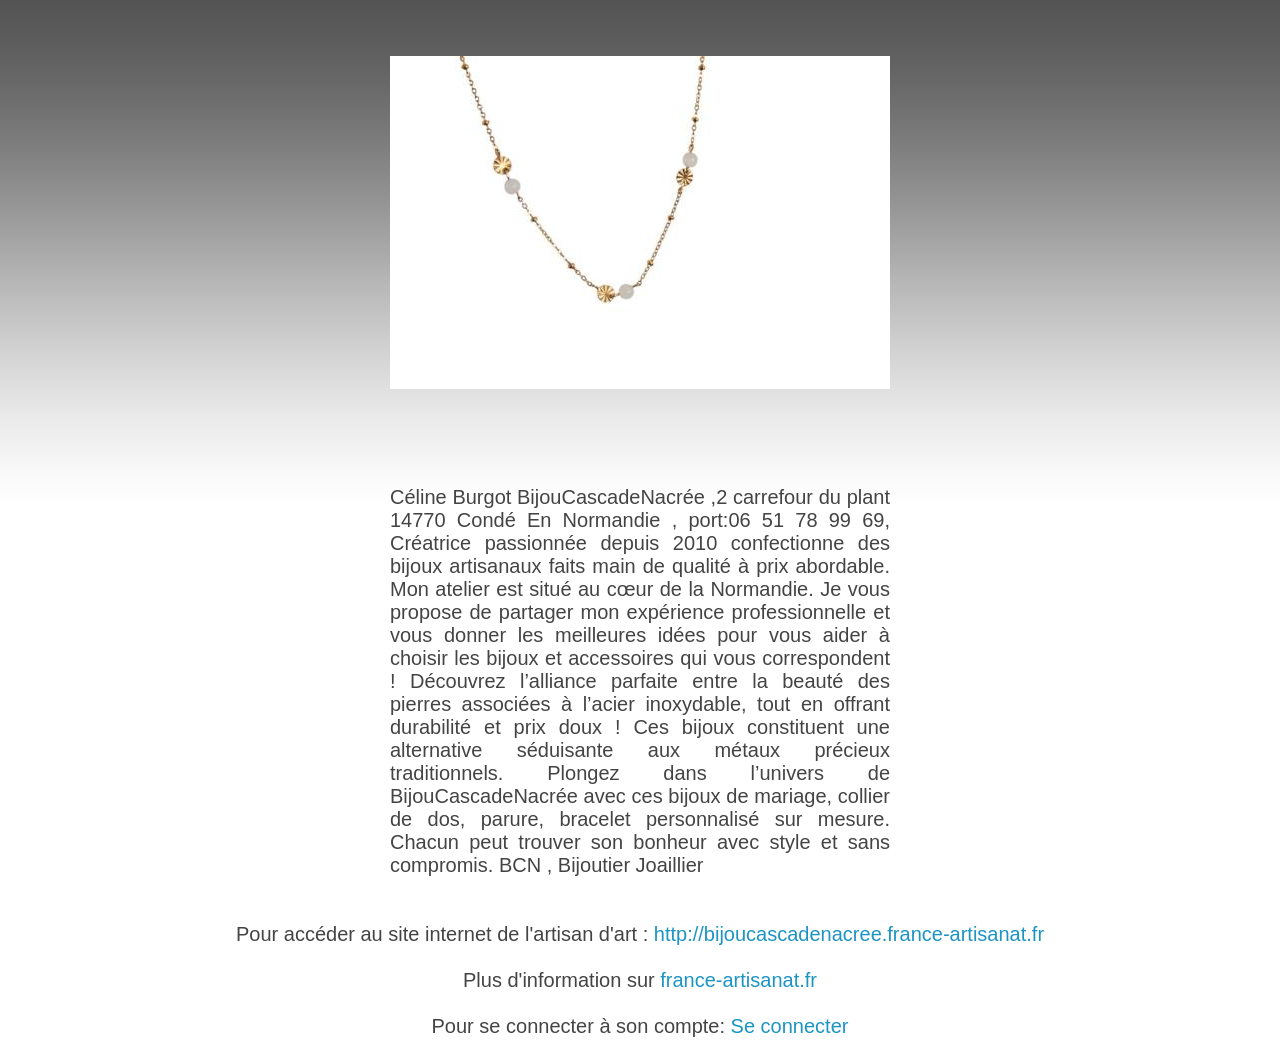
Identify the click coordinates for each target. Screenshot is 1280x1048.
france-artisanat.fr (738, 980)
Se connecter (790, 1026)
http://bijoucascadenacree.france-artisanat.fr (849, 934)
